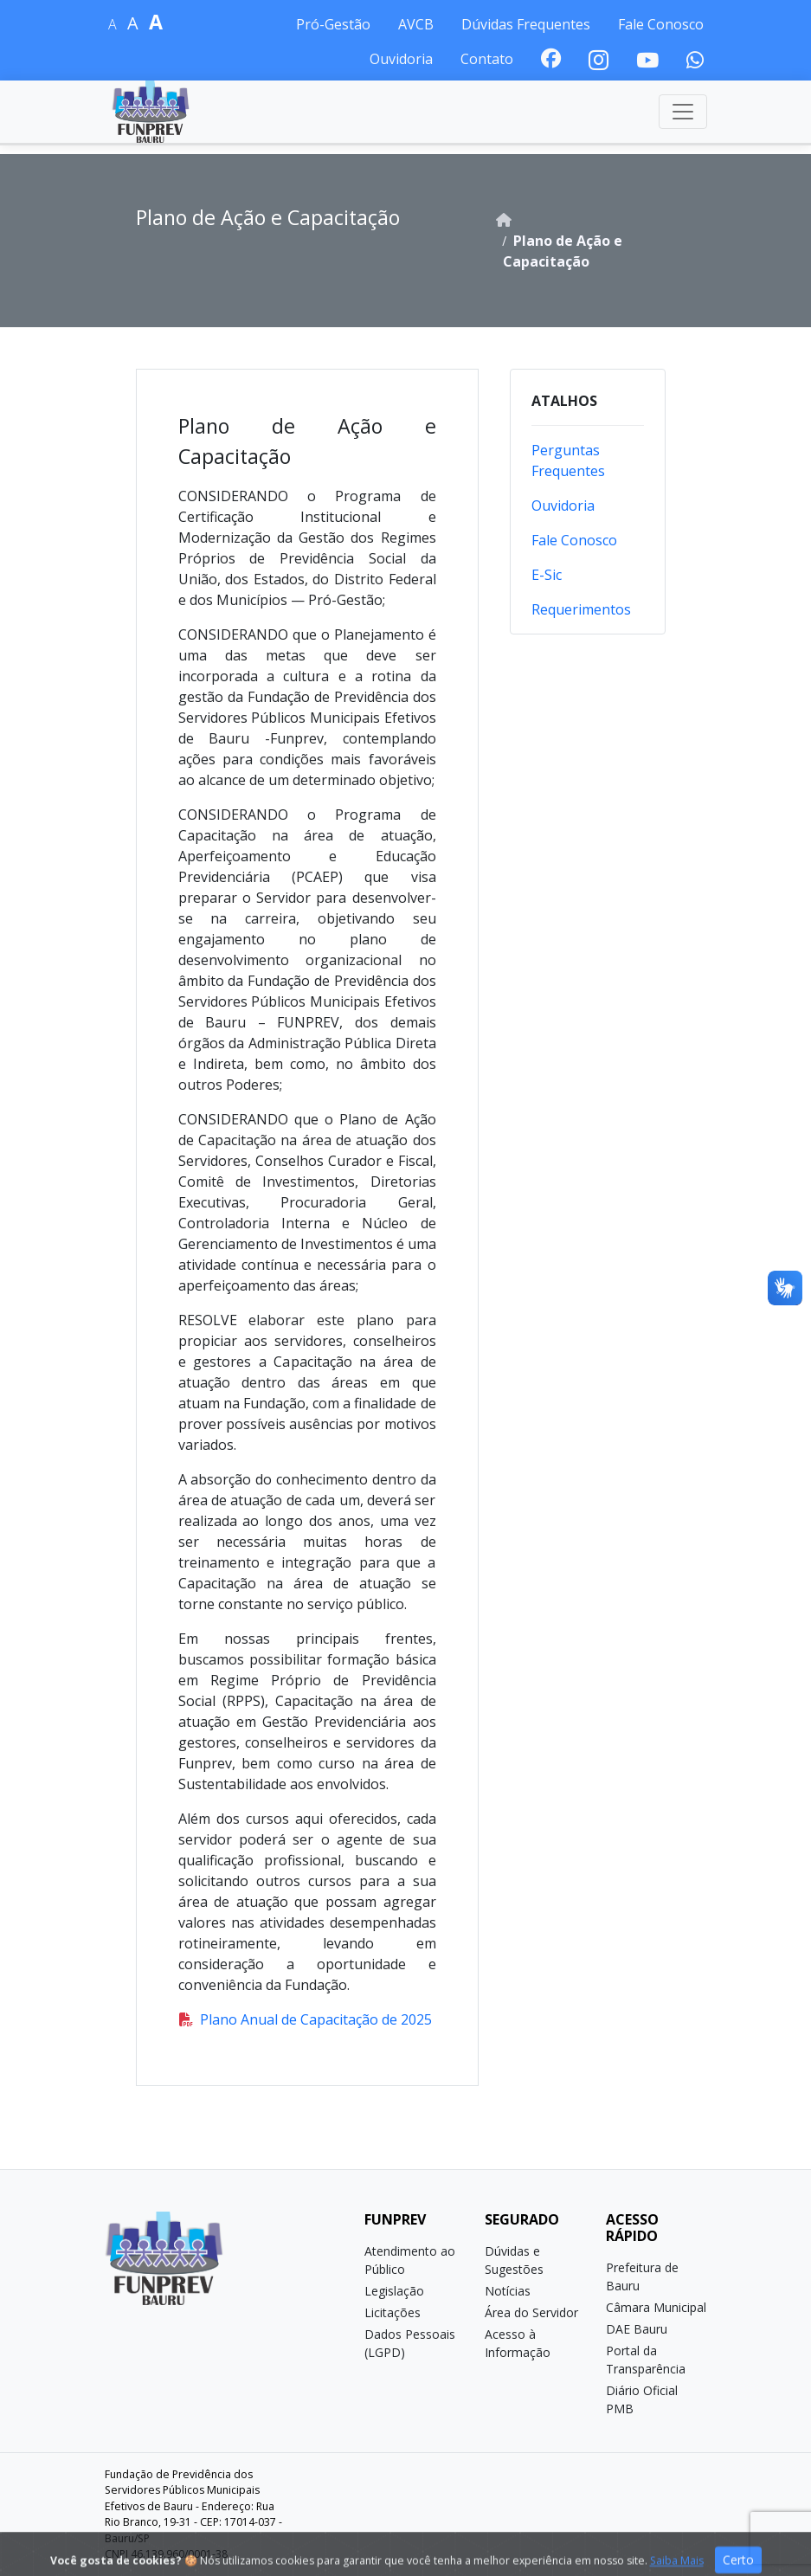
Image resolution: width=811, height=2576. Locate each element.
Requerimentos (581, 609)
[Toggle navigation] (683, 111)
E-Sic (546, 574)
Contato (486, 58)
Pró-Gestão (333, 24)
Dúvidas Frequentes (525, 24)
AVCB (416, 24)
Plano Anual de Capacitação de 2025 (305, 2019)
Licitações (392, 2312)
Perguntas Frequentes (568, 460)
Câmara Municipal (656, 2307)
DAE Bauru (636, 2329)
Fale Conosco (661, 24)
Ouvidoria (401, 58)
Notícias (508, 2291)
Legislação (394, 2291)
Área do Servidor (531, 2312)
